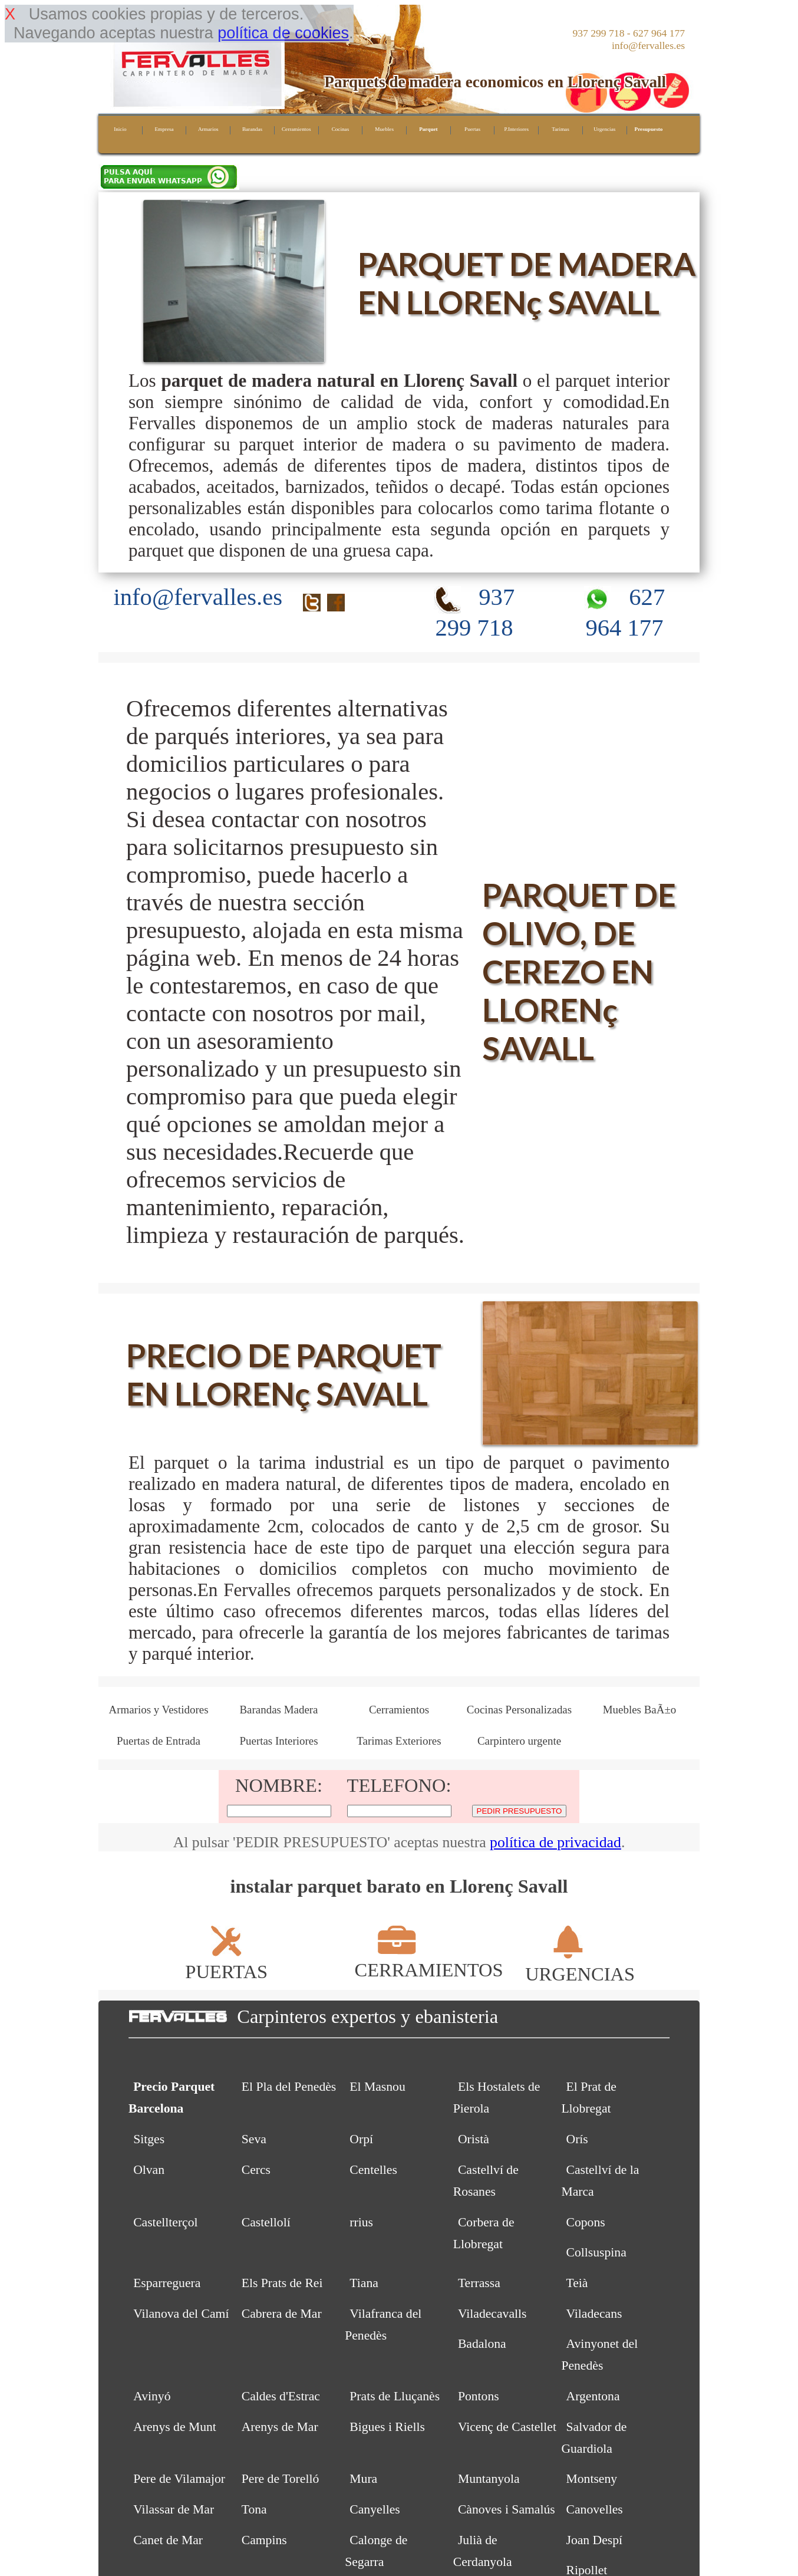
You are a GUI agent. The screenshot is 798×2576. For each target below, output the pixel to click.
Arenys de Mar (280, 2427)
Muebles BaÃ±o (640, 1709)
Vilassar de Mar (173, 2509)
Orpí (361, 2139)
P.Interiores (516, 129)
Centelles (373, 2170)
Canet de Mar (168, 2540)
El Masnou (377, 2087)
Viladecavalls (492, 2314)
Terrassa (479, 2283)
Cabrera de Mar (282, 2314)
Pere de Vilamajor (179, 2479)
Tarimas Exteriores (399, 1741)
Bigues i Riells (387, 2427)
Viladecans (594, 2314)
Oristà (473, 2139)
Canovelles (594, 2509)
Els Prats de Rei (282, 2283)
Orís (577, 2139)
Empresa (163, 129)
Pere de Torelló (280, 2479)
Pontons (478, 2396)
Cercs (256, 2170)
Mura (363, 2479)
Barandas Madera (278, 1709)
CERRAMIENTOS (428, 1958)
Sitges (148, 2139)
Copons (585, 2222)
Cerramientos (296, 129)
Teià (577, 2283)
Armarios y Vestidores (158, 1709)
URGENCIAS (580, 1963)
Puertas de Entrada (158, 1741)
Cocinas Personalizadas (519, 1709)
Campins (264, 2540)
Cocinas (340, 129)
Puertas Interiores (278, 1741)
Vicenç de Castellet (507, 2427)
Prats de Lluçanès (394, 2396)
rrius (361, 2222)
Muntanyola (489, 2479)
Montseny (592, 2479)
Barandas (252, 129)
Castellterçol (165, 2222)
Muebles (384, 129)
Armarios (208, 129)
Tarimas (560, 129)
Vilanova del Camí (181, 2314)
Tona (254, 2509)
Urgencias (604, 129)
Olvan (148, 2170)
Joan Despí (594, 2540)
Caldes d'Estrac (281, 2396)
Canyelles (374, 2509)
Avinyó (151, 2396)
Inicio (120, 129)
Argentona (593, 2396)
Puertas (472, 129)
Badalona (482, 2344)
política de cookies (283, 33)
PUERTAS (226, 1960)
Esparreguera (166, 2283)
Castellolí (266, 2222)
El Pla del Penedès (289, 2087)
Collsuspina (596, 2252)
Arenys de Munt (174, 2427)
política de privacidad (555, 1842)
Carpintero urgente (519, 1741)
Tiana (363, 2283)
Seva (254, 2139)
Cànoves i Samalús (506, 2509)
